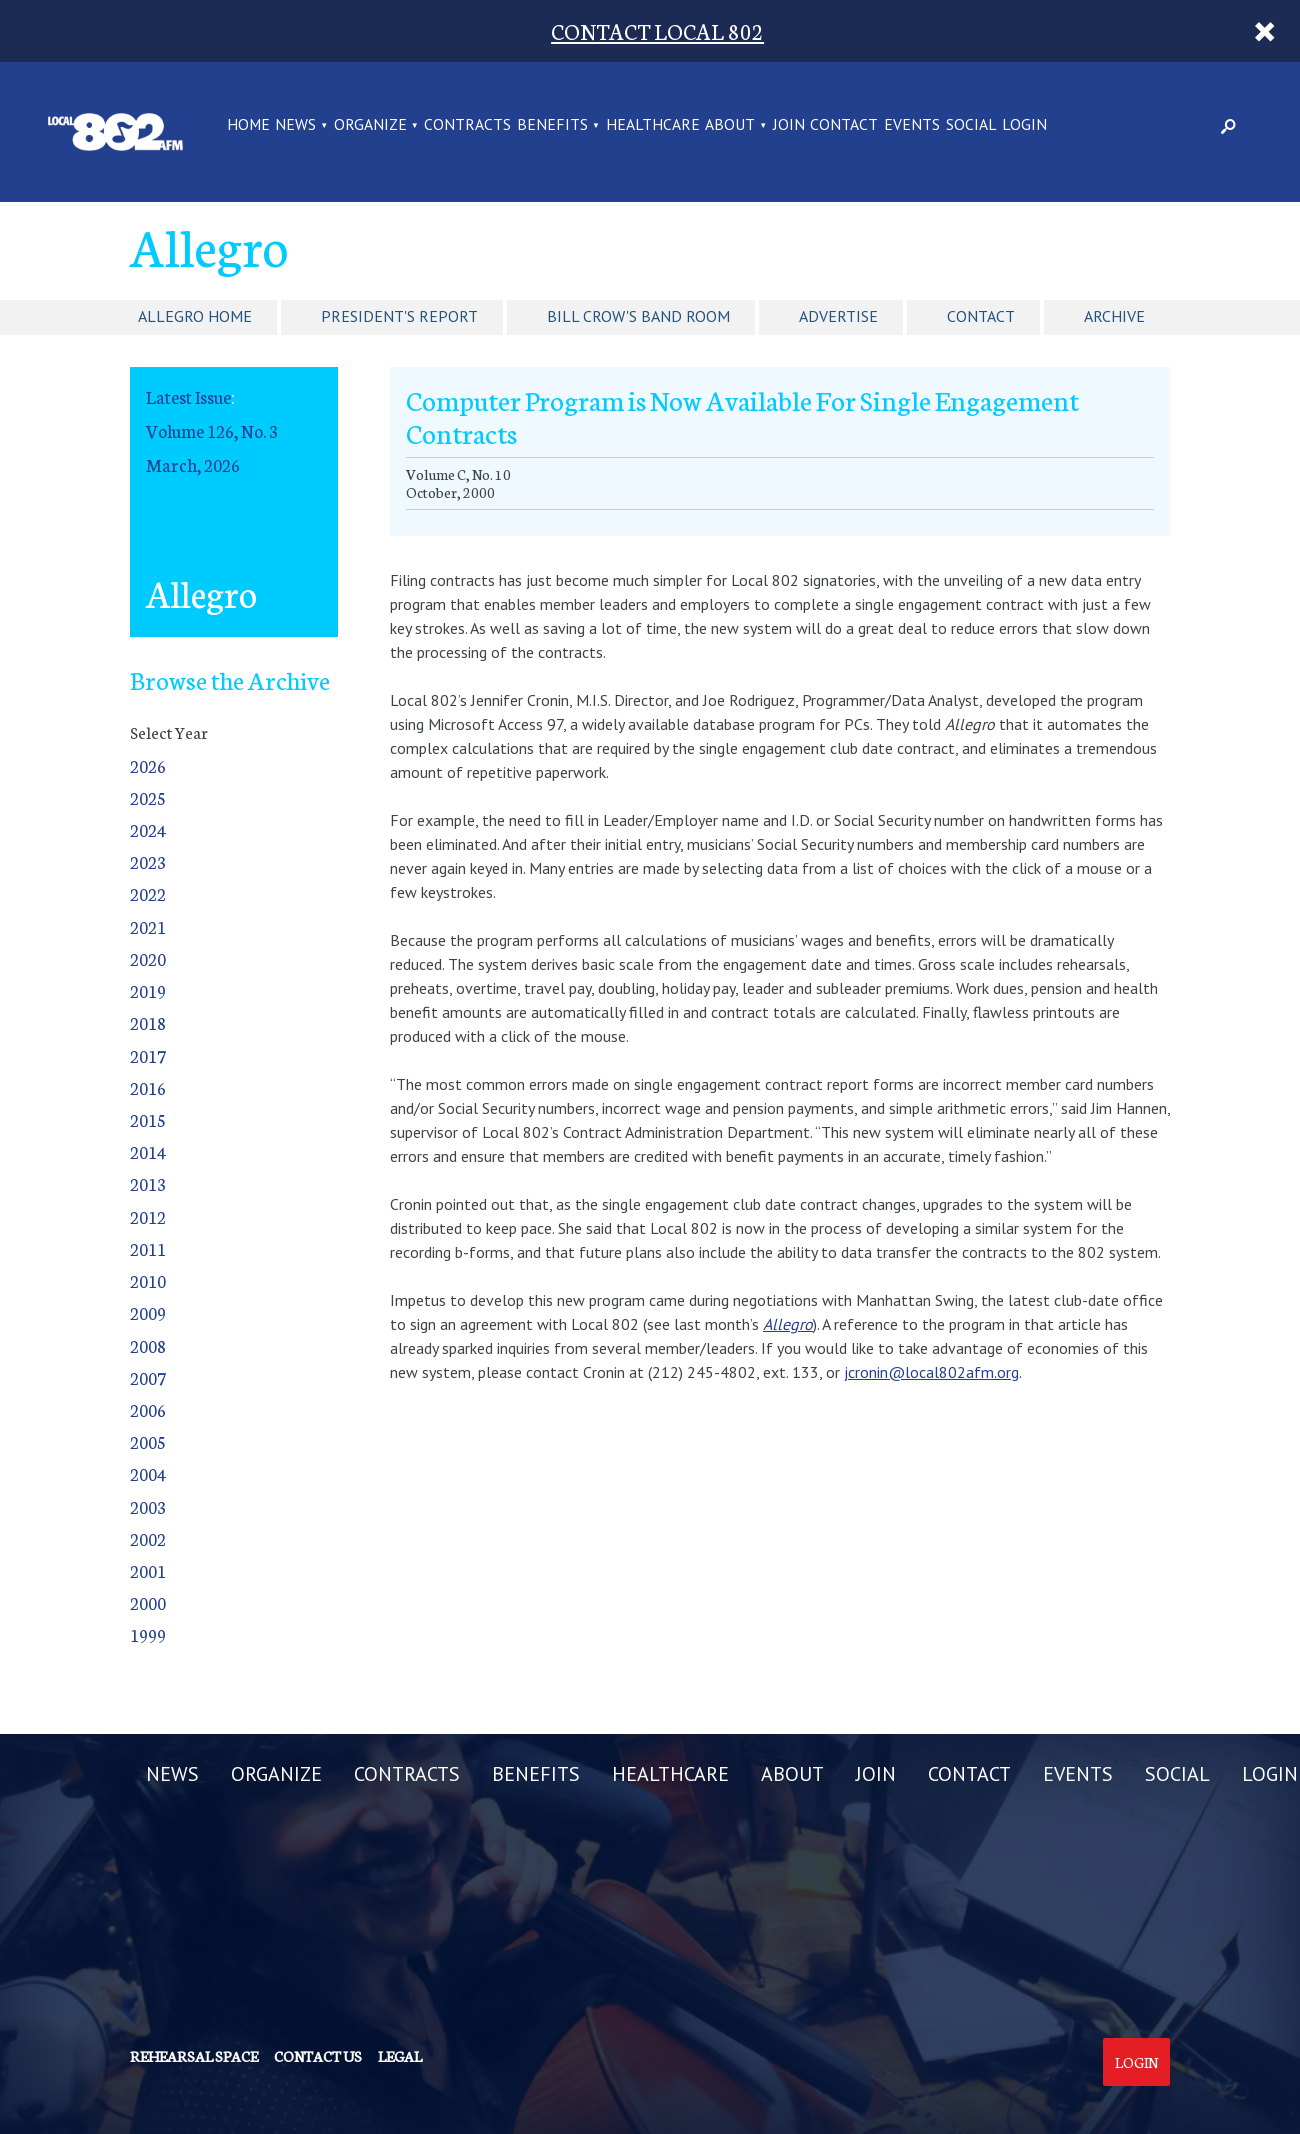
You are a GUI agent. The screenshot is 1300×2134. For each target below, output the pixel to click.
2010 (148, 1280)
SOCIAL (971, 125)
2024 (148, 829)
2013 (148, 1183)
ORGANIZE (370, 125)
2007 (148, 1377)
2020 (148, 958)
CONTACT (844, 125)
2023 (148, 861)
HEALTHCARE (653, 125)
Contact (981, 316)
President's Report (399, 316)
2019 (148, 990)
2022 (148, 893)
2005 (148, 1441)
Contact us (318, 2056)
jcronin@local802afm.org (931, 1372)
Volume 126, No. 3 (212, 430)
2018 (148, 1022)
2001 (148, 1570)
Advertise (838, 316)
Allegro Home (195, 316)
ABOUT (730, 125)
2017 (148, 1055)
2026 (148, 765)
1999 (148, 1634)
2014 (148, 1151)
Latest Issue (188, 396)
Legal (400, 2056)
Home (248, 125)
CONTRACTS (467, 125)
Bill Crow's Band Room (638, 316)
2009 (148, 1312)
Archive (1114, 316)
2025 (148, 797)
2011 (148, 1248)
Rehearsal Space (194, 2056)
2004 (148, 1473)
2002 (148, 1538)
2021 (148, 926)
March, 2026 (193, 464)
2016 (148, 1087)
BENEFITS (552, 125)
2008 (148, 1345)
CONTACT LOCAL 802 (657, 30)
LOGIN (1024, 125)
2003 (148, 1506)
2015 (148, 1119)
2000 (148, 1602)
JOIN (789, 125)
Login (1136, 2062)
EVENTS (912, 125)
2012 (148, 1216)
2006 (148, 1409)
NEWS (295, 125)
